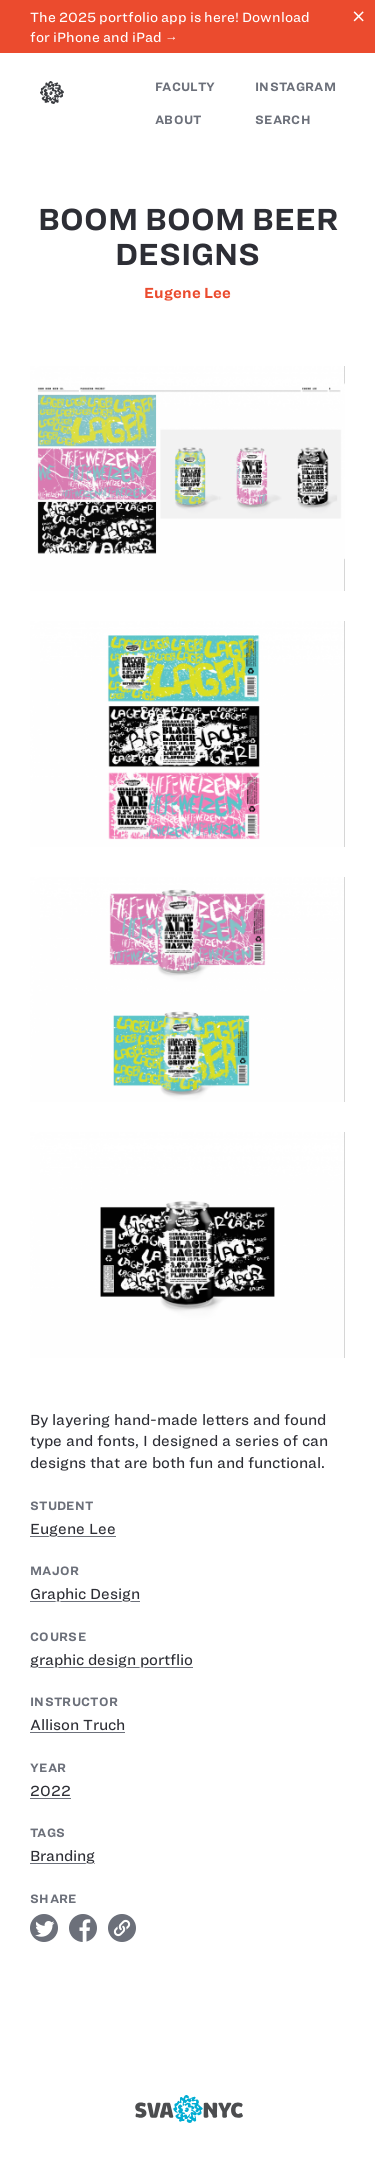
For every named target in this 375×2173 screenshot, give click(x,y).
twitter (44, 1928)
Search (283, 119)
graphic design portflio (111, 1660)
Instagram (295, 86)
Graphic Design (85, 1594)
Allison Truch (77, 1725)
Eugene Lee (187, 293)
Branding (62, 1856)
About (178, 119)
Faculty (185, 86)
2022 (50, 1791)
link (122, 1928)
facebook (83, 1928)
